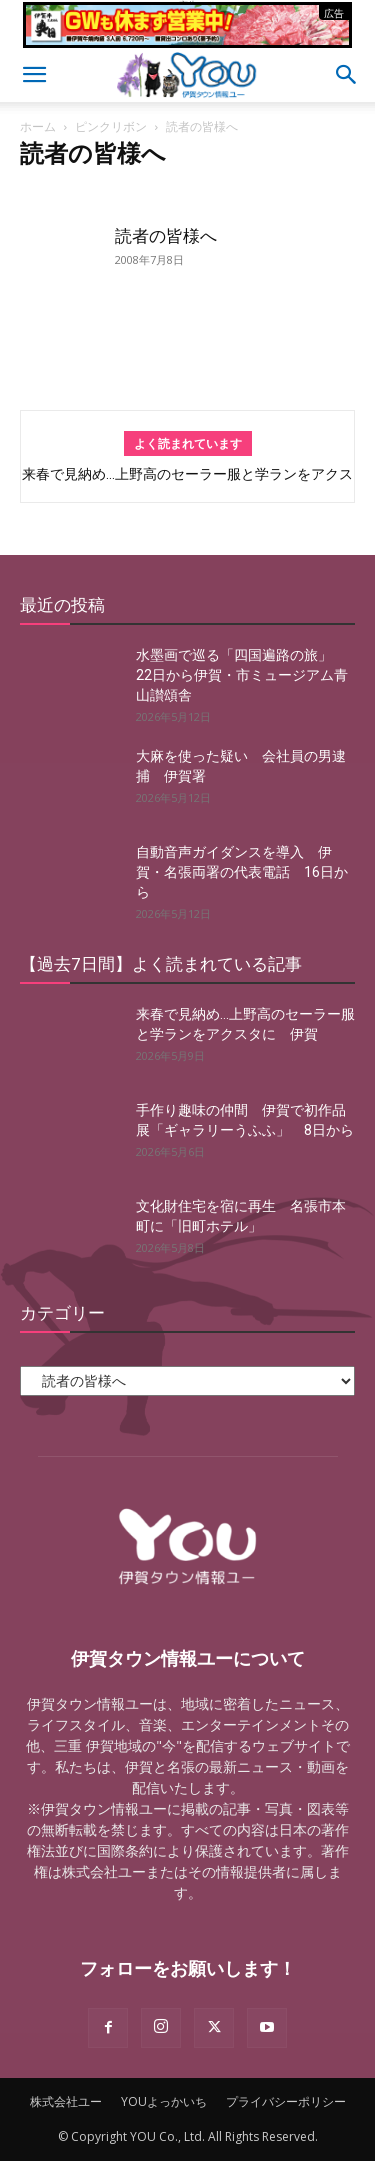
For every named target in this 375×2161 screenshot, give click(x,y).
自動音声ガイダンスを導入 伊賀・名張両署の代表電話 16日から (242, 872)
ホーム (38, 126)
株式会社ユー (66, 2101)
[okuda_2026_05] (187, 39)
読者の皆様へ (166, 236)
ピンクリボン (111, 126)
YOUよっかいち (164, 2101)
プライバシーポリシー (286, 2101)
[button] (34, 75)
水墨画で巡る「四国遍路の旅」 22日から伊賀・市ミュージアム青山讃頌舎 (242, 675)
